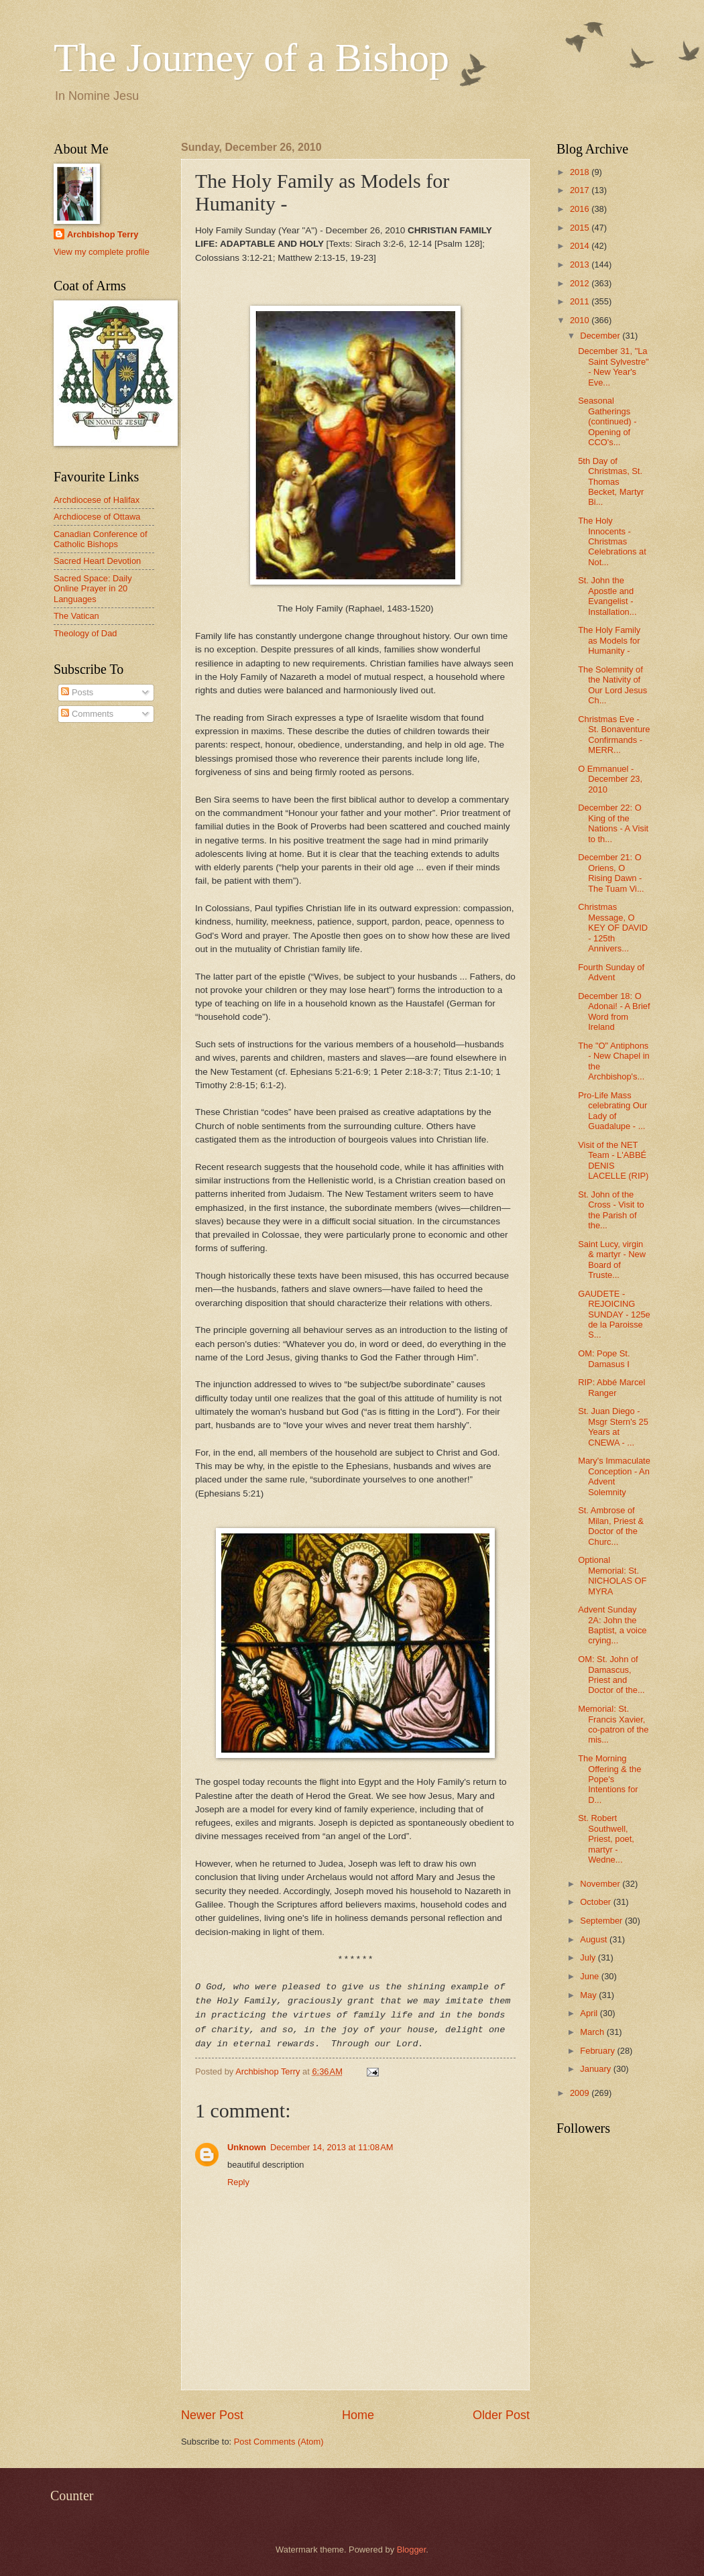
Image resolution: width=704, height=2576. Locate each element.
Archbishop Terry (102, 234)
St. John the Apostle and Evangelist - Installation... (607, 595)
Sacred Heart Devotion (97, 561)
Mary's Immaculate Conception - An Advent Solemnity (614, 1476)
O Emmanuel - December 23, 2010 (610, 779)
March (593, 2032)
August (594, 1939)
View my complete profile (102, 252)
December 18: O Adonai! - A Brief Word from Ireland (614, 1011)
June (590, 1976)
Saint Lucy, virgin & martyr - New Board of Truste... (612, 1259)
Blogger (411, 2549)
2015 (580, 228)
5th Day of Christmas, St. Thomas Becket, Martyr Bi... (611, 482)
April (589, 2013)
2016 (580, 209)
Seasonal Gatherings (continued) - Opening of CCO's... (607, 421)
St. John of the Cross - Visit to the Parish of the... (611, 1209)
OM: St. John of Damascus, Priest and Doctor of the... (611, 1674)
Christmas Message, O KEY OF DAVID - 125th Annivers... (613, 927)
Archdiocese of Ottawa (97, 517)
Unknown (246, 2147)
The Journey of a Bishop (251, 58)
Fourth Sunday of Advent (611, 972)
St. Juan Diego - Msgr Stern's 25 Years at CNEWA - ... (613, 1426)
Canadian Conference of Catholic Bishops (101, 539)
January (596, 2069)
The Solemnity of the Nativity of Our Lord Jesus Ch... (612, 684)
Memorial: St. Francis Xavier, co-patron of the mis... (613, 1724)
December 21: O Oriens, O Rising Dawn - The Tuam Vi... (611, 872)
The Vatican (76, 616)
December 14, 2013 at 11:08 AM (332, 2147)
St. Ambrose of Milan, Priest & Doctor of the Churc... (611, 1525)
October (596, 1902)
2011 (580, 301)
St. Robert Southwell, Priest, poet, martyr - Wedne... (606, 1839)
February (598, 2051)
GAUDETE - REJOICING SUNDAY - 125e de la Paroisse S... (614, 1314)
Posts (77, 692)
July (588, 1957)
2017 (580, 190)
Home (358, 2415)
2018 (580, 172)
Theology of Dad (85, 633)
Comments (87, 714)
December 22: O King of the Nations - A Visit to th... (613, 823)
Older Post (501, 2415)
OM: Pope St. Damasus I (604, 1358)
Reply (238, 2182)
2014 (580, 246)
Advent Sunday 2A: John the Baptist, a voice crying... (612, 1624)
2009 (580, 2093)
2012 (580, 283)
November (601, 1884)
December (601, 336)
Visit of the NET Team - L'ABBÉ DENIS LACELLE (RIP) (613, 1160)
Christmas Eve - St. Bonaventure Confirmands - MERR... (614, 734)
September (602, 1921)
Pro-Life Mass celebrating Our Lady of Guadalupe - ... (612, 1110)
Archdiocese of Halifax (96, 500)
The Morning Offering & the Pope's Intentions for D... (609, 1779)
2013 (580, 264)
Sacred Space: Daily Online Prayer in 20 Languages (93, 588)
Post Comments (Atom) (279, 2442)
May (589, 1995)
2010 (580, 320)
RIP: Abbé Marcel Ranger (611, 1387)
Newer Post (212, 2415)
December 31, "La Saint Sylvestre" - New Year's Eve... (613, 366)
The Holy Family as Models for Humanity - (609, 640)
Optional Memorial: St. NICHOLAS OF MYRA (612, 1575)
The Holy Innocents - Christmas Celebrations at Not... (612, 541)
